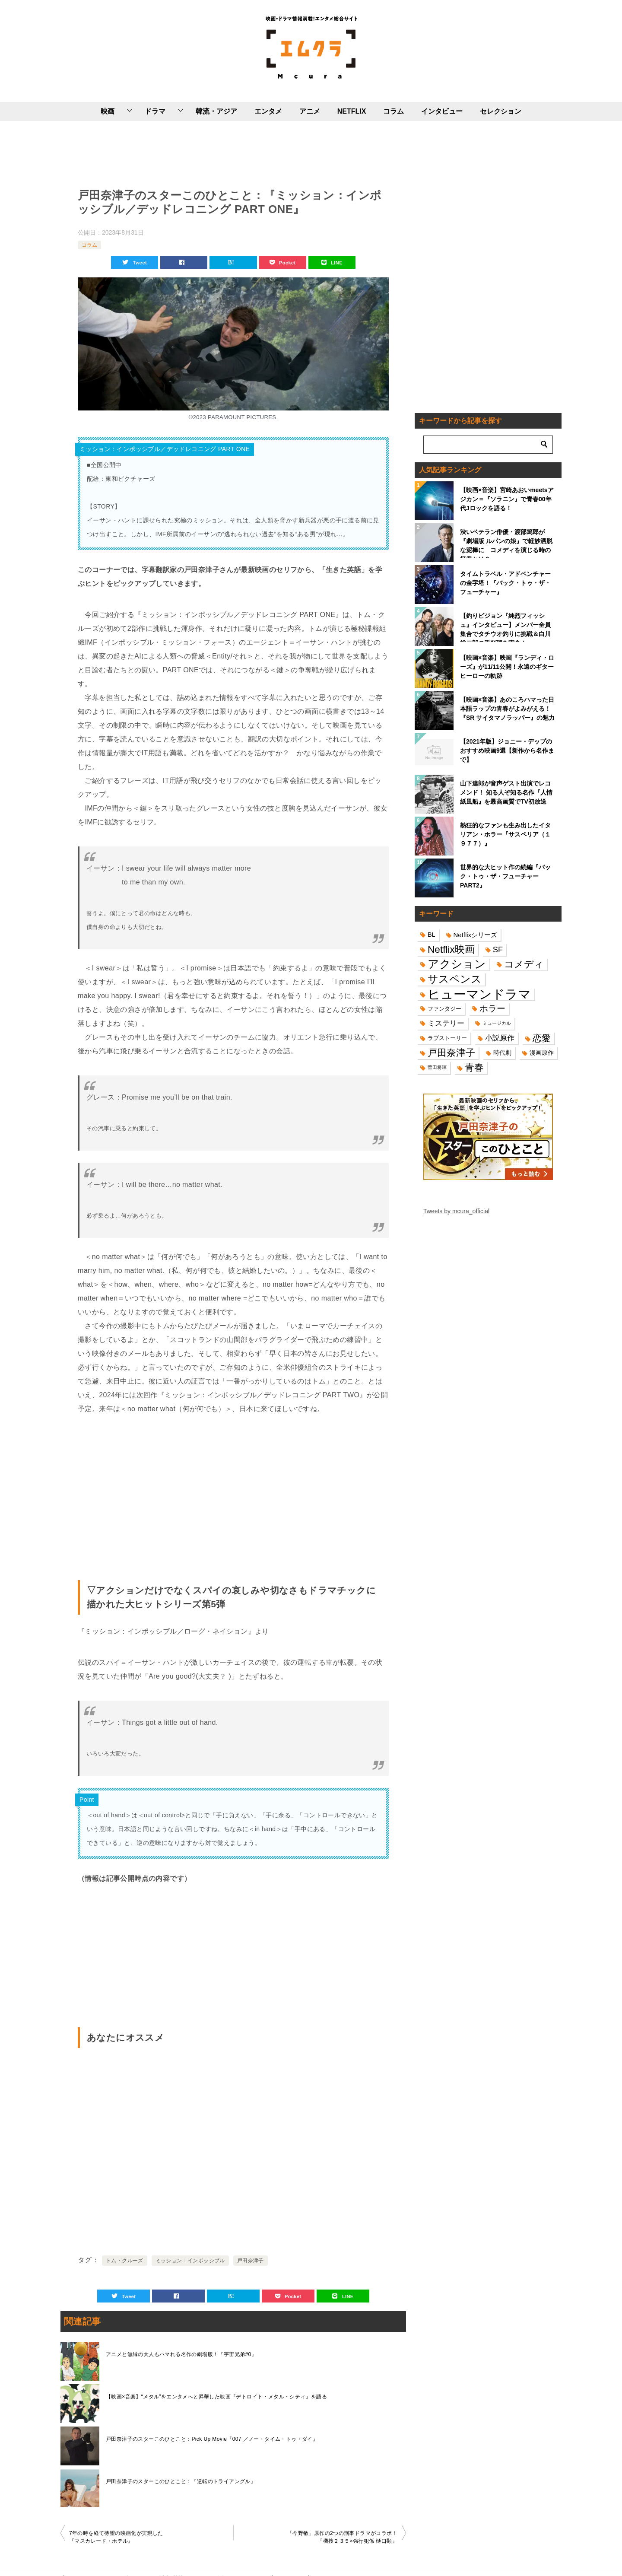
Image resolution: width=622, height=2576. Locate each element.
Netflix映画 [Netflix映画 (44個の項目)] (451, 949)
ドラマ (155, 111)
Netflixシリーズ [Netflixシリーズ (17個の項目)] (476, 934)
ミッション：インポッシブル (190, 2261)
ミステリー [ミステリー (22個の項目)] (446, 1023)
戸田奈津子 (250, 2261)
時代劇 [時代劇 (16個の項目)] (502, 1052)
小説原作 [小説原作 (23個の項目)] (499, 1038)
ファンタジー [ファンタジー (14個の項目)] (444, 1008)
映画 (107, 111)
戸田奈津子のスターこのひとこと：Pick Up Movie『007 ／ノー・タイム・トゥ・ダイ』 (212, 2439)
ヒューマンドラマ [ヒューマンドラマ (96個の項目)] (479, 994)
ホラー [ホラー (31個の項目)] (492, 1008)
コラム (393, 111)
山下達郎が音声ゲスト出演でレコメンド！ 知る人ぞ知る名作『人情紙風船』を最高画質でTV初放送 (506, 792)
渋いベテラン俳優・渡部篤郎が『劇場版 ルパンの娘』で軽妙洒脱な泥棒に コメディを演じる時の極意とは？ (506, 543)
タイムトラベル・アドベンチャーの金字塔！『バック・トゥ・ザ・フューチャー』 (505, 582)
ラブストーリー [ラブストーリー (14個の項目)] (447, 1038)
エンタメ (268, 111)
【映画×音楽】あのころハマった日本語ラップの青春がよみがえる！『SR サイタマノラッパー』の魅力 (507, 708)
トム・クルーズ (124, 2261)
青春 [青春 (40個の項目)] (474, 1067)
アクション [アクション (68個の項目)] (457, 964)
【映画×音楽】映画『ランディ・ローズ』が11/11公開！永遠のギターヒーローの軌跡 (507, 666)
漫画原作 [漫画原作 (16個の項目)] (542, 1052)
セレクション (500, 111)
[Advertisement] (233, 152)
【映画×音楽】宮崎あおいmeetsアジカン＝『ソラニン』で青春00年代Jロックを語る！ (507, 499)
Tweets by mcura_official (456, 1211)
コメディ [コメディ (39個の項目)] (524, 964)
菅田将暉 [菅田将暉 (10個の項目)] (437, 1067)
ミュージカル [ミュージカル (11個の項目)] (496, 1023)
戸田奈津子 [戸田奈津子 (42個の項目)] (451, 1052)
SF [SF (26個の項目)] (498, 949)
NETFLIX (351, 111)
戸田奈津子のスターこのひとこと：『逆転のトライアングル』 (181, 2481)
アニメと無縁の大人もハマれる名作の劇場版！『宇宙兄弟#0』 (181, 2354)
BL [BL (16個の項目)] (431, 934)
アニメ (309, 111)
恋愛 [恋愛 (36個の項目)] (542, 1038)
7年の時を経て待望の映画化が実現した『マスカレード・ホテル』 (116, 2537)
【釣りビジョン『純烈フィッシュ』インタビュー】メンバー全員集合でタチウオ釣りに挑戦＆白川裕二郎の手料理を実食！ (505, 627)
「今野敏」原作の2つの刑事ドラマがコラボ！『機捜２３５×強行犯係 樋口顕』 (342, 2537)
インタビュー (442, 111)
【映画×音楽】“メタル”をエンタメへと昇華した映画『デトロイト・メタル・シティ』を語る (216, 2397)
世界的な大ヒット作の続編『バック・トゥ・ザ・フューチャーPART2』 (505, 876)
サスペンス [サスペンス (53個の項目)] (455, 979)
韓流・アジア (216, 111)
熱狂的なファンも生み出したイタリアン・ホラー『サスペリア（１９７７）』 (505, 834)
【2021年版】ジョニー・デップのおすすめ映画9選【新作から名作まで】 (507, 750)
